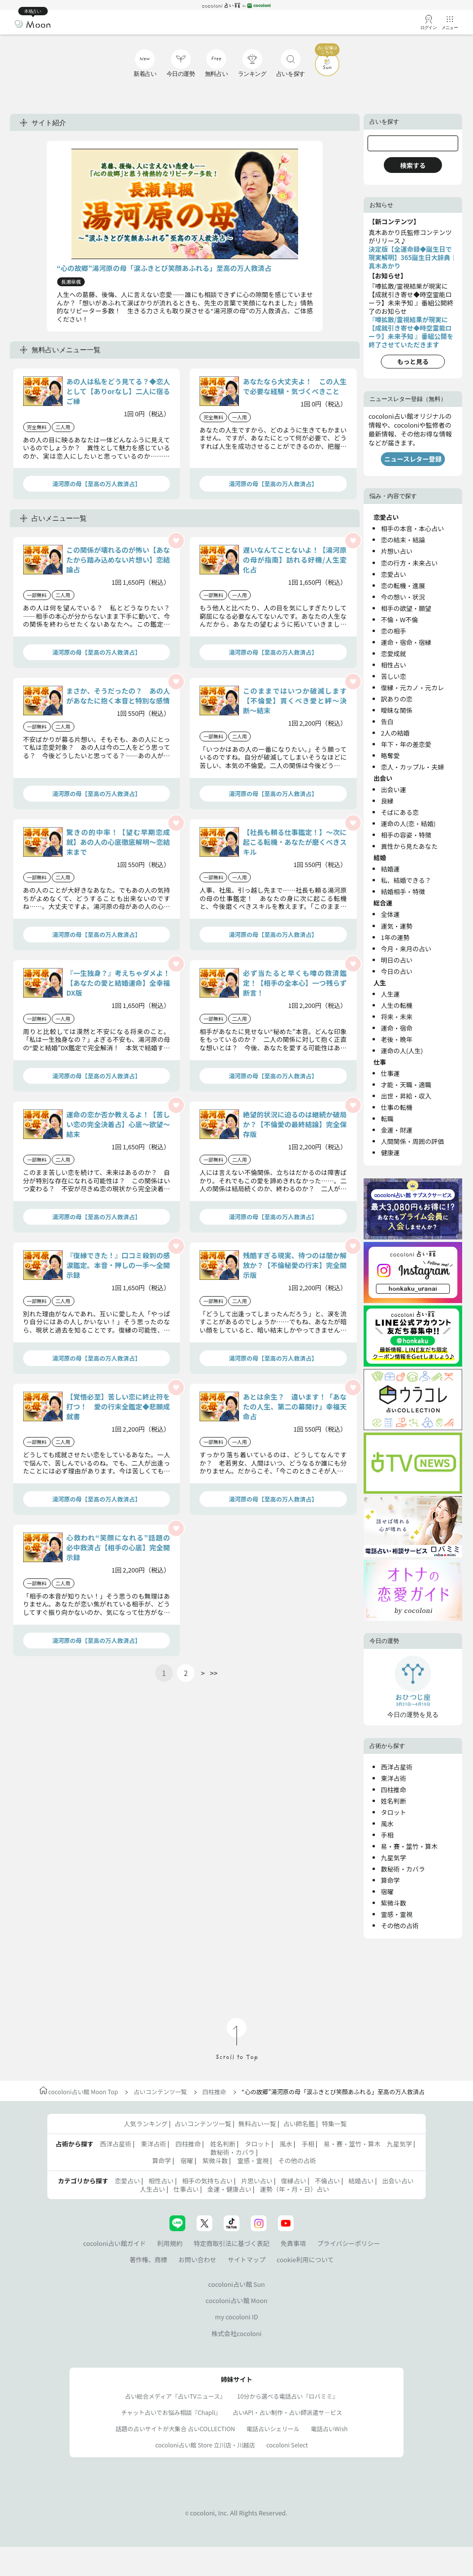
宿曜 (387, 1891)
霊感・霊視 (396, 1914)
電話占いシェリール (273, 2428)
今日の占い (396, 971)
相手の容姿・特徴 (406, 834)
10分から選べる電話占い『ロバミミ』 (287, 2396)
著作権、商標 (149, 2259)
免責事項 (292, 2243)
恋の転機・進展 (403, 585)
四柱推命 (393, 1789)
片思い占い (256, 2180)
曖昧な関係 (396, 710)
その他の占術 (400, 1925)
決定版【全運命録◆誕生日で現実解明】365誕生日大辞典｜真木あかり (413, 257)
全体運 (390, 914)
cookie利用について (305, 2259)
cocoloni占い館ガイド (114, 2243)
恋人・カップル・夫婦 (412, 766)
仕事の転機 (396, 1107)
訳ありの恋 (396, 698)
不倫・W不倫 (399, 619)
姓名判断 (393, 1801)
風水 (387, 1823)
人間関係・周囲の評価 (412, 1141)
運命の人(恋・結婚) (408, 823)
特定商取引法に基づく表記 (232, 2243)
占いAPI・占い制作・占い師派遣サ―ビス (287, 2412)
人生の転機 (396, 1005)
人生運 (390, 994)
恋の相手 (393, 631)
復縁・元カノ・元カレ (412, 687)
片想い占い (396, 551)
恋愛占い (393, 574)
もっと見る (413, 361)
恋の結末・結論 (403, 539)
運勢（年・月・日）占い (294, 2189)
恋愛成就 (393, 653)
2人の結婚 (395, 732)
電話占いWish (329, 2428)
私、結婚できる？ (406, 880)
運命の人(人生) (402, 1050)
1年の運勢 (395, 937)
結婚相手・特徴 (403, 891)
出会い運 (393, 789)
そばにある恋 (400, 812)
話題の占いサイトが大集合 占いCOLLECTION (175, 2428)
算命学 (390, 1880)
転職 (387, 1118)
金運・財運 (396, 1130)
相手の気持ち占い (207, 2180)
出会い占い (397, 2180)
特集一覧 (334, 2123)
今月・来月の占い (406, 948)
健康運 (390, 1152)
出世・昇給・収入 (406, 1096)
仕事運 (390, 1073)
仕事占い (186, 2189)
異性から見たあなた (409, 846)
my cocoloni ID (236, 2316)
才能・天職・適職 (406, 1084)
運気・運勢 (396, 926)
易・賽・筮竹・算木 (409, 1846)
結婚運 (390, 868)
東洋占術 (393, 1778)
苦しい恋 (393, 676)
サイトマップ (247, 2259)
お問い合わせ (197, 2259)
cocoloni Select (286, 2445)
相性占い (393, 664)
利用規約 (169, 2243)
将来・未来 (396, 1016)
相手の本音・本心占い (412, 528)
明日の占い (396, 960)
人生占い (152, 2189)
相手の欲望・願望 (406, 608)
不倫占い (327, 2180)
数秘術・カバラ (403, 1868)
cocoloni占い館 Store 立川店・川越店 (205, 2445)
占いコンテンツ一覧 (160, 2091)
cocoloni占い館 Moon (236, 2300)
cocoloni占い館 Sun (236, 2284)
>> (214, 1673)
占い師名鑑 (299, 2123)
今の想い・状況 (403, 597)
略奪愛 (390, 755)
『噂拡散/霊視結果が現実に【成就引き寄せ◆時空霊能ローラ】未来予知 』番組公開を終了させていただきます (411, 332)
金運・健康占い (229, 2189)
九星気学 (393, 1857)
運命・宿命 (396, 1028)
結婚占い (360, 2180)
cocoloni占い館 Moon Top (78, 2091)
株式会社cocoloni (236, 2333)
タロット (393, 1812)
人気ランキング (146, 2123)
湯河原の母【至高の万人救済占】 (96, 483)
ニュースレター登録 (412, 459)
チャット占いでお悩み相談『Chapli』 (171, 2412)
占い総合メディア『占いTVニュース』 (175, 2396)
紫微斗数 (393, 1902)
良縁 (387, 800)
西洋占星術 (396, 1767)
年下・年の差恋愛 (406, 744)
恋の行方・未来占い (409, 563)
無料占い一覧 (257, 2123)
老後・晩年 (396, 1039)
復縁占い (293, 2180)
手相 (387, 1835)
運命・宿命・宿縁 (406, 642)
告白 (387, 721)
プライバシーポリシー (348, 2243)
